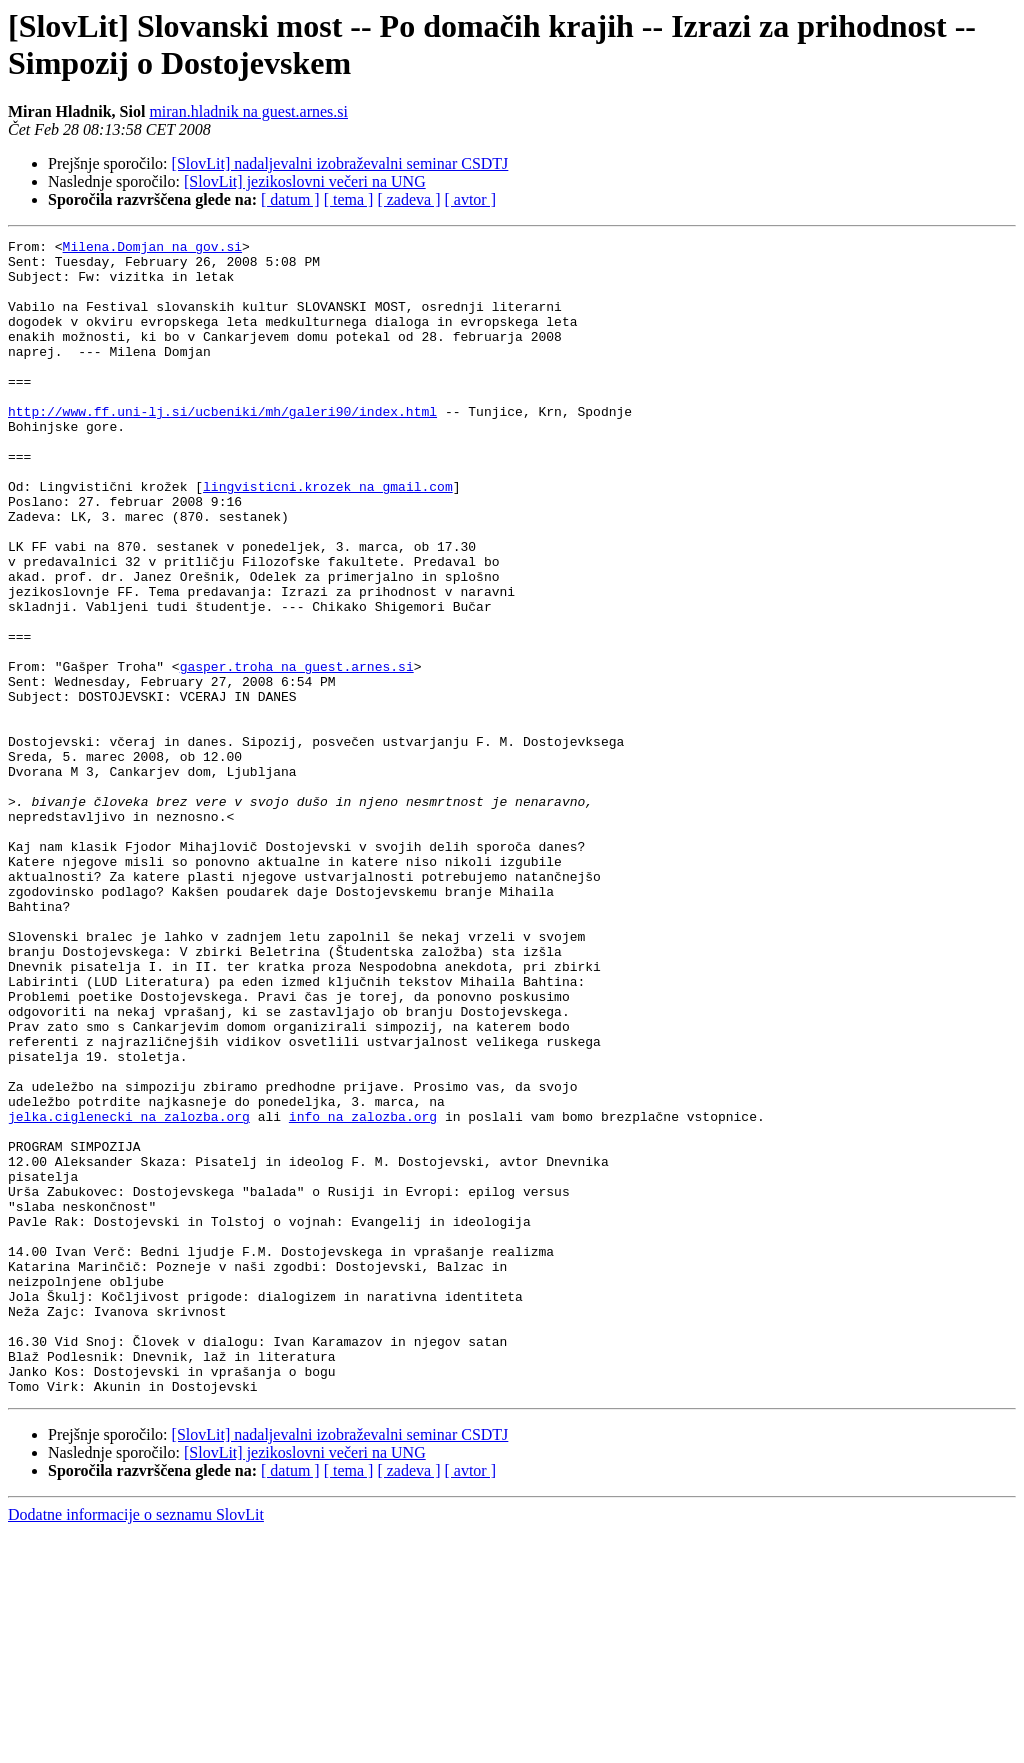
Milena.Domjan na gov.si (152, 249)
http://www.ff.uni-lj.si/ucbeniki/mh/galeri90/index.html (222, 447)
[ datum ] (290, 199)
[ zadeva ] (408, 199)
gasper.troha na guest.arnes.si (297, 753)
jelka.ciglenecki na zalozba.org (129, 1293)
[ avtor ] (470, 199)
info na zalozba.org (363, 1293)
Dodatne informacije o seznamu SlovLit (136, 1745)
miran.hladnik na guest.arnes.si (248, 111)
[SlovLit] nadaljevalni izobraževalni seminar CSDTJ (340, 163)
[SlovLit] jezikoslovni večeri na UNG (305, 181)
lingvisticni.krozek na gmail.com (328, 537)
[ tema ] (349, 199)
